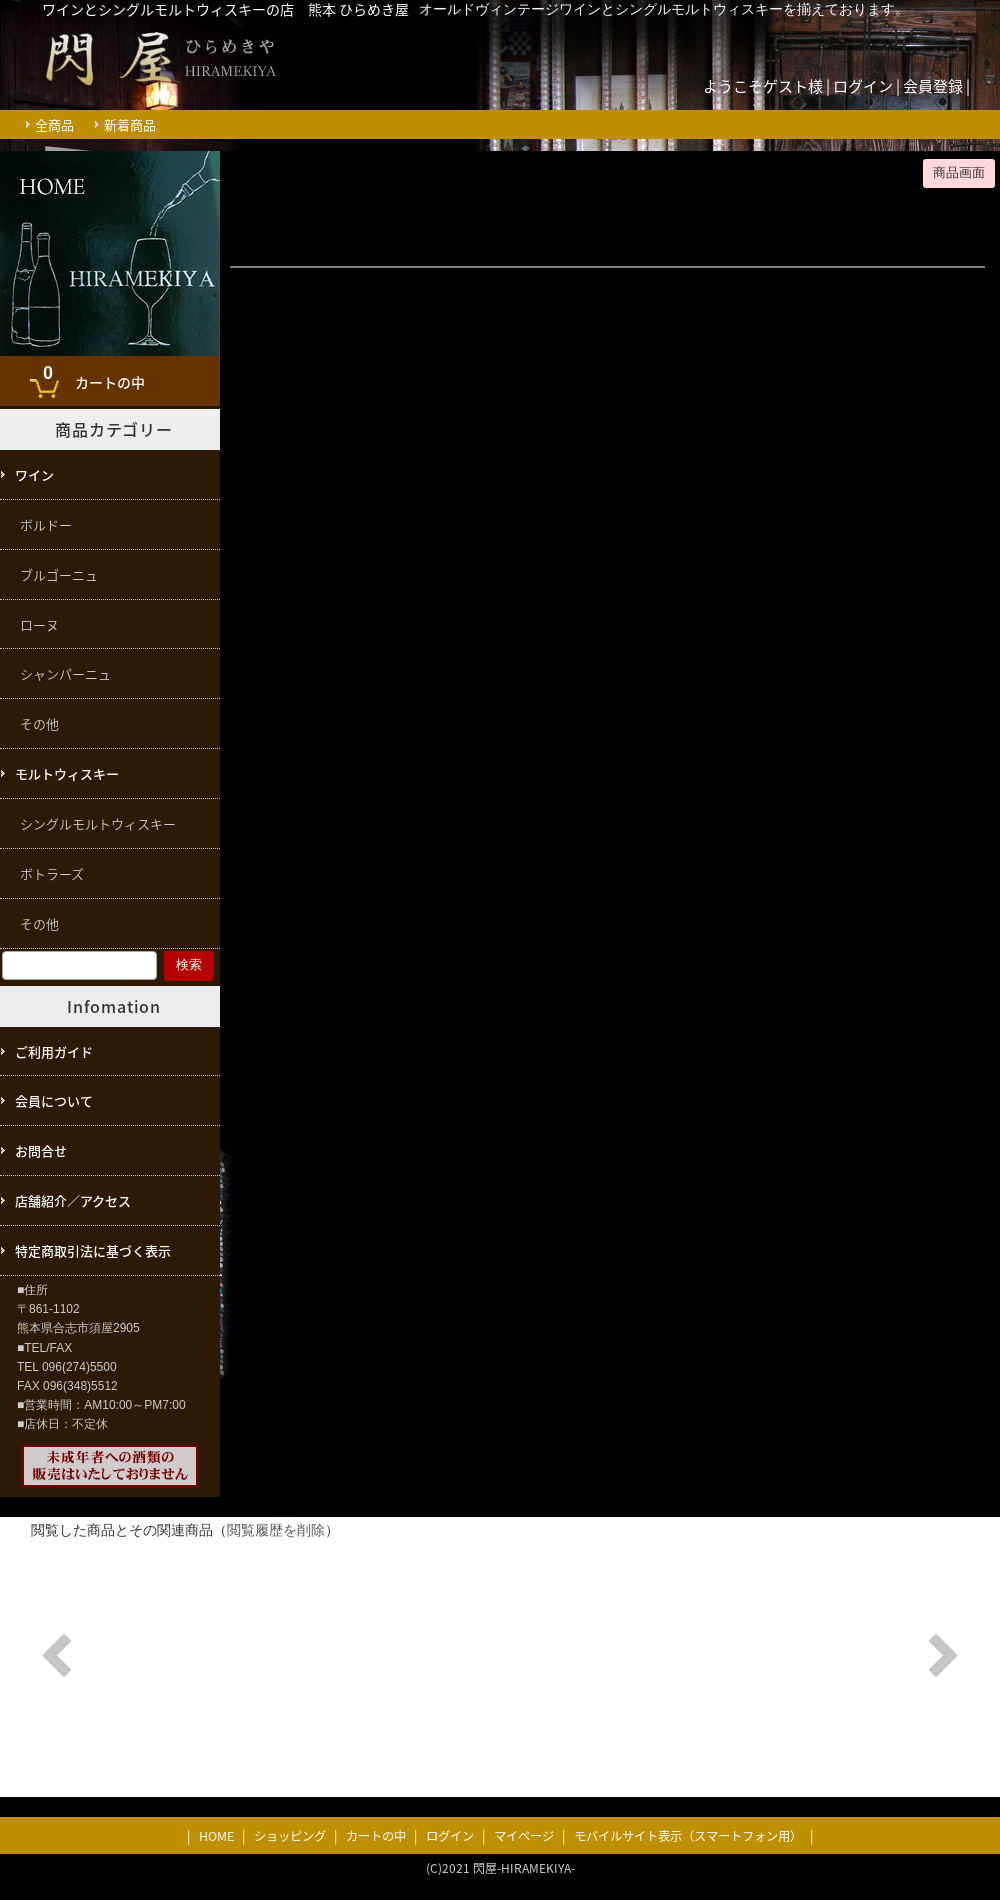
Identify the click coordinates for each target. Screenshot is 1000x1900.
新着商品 (130, 124)
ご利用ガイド (54, 1051)
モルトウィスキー (67, 773)
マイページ (524, 1836)
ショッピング (290, 1836)
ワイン (34, 474)
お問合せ (41, 1150)
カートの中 (89, 375)
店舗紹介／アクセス (73, 1200)
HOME (216, 1836)
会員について (54, 1100)
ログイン (863, 86)
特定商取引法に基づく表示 (93, 1250)
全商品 (54, 124)
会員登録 (933, 86)
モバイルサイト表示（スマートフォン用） (688, 1836)
